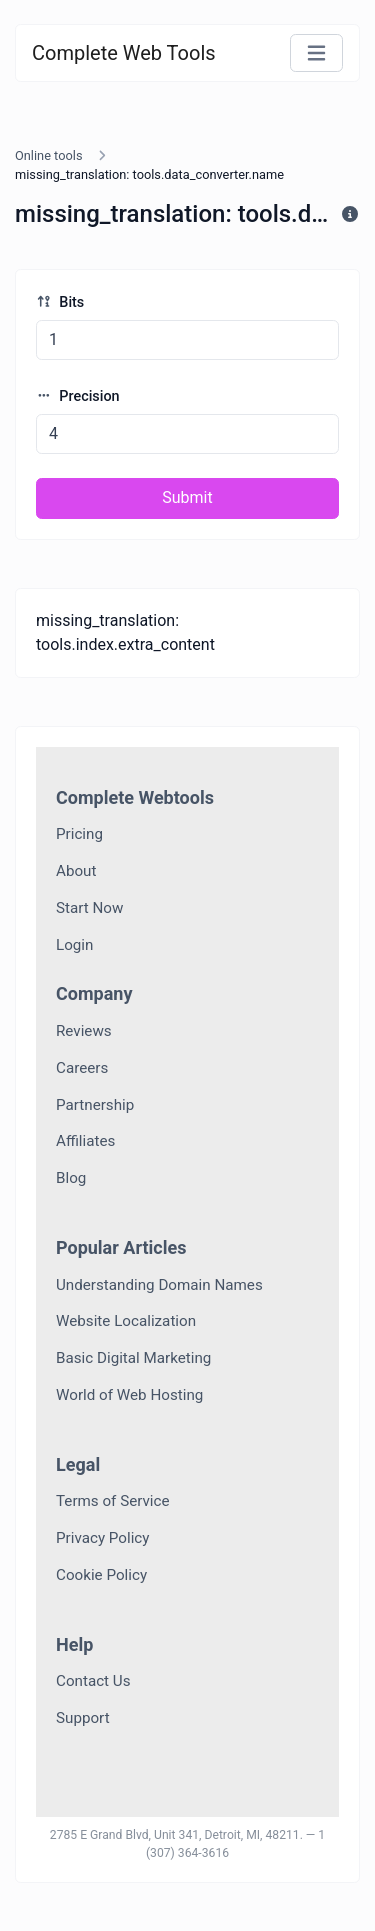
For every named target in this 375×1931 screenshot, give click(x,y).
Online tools (49, 155)
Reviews (84, 1031)
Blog (71, 1178)
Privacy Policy (103, 1538)
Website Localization (126, 1321)
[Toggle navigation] (316, 53)
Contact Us (93, 1681)
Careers (82, 1068)
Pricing (79, 834)
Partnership (95, 1105)
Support (83, 1718)
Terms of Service (113, 1501)
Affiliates (85, 1141)
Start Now (89, 908)
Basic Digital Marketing (133, 1358)
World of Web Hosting (129, 1395)
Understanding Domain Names (159, 1285)
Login (74, 945)
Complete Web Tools (124, 53)
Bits (60, 302)
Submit (187, 497)
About (76, 871)
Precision (78, 396)
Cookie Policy (101, 1575)
